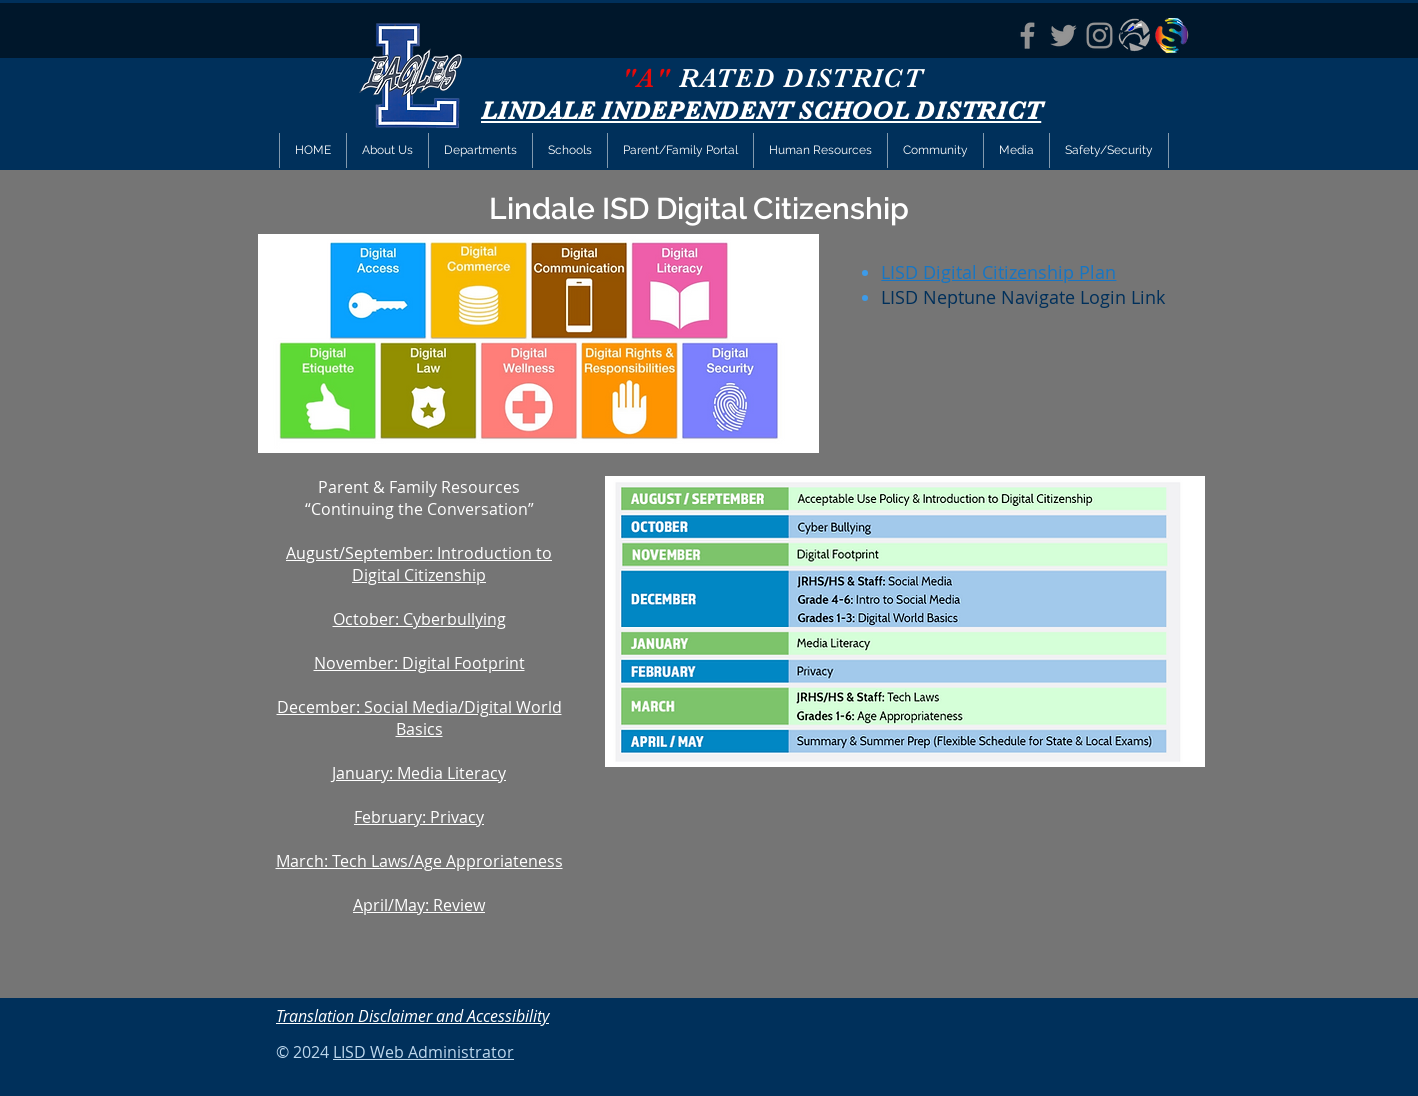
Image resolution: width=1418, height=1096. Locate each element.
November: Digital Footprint (419, 663)
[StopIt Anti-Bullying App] (1171, 35)
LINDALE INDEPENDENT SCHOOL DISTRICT (761, 110)
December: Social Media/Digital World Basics (419, 718)
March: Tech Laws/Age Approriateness (419, 861)
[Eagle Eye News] (1135, 35)
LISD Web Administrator (423, 1052)
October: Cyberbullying (419, 619)
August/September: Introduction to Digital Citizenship (419, 564)
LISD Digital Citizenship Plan (998, 272)
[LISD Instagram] (1099, 35)
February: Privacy (419, 817)
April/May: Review (419, 905)
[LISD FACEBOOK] (1027, 35)
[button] (480, 150)
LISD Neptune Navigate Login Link (1023, 297)
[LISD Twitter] (1063, 35)
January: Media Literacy (419, 773)
